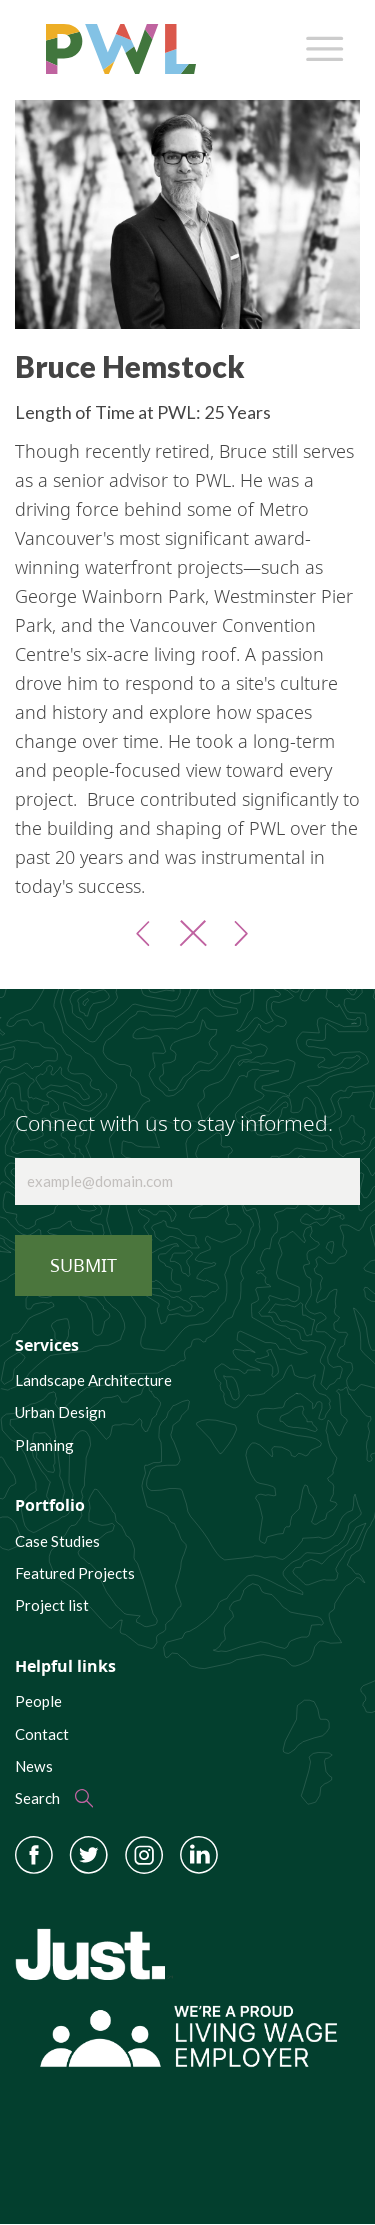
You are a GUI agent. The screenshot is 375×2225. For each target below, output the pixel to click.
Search (37, 1798)
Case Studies (57, 1541)
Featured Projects (75, 1573)
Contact (42, 1734)
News (34, 1766)
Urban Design (60, 1412)
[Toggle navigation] (321, 44)
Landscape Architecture (93, 1380)
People (38, 1701)
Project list (52, 1605)
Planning (44, 1445)
